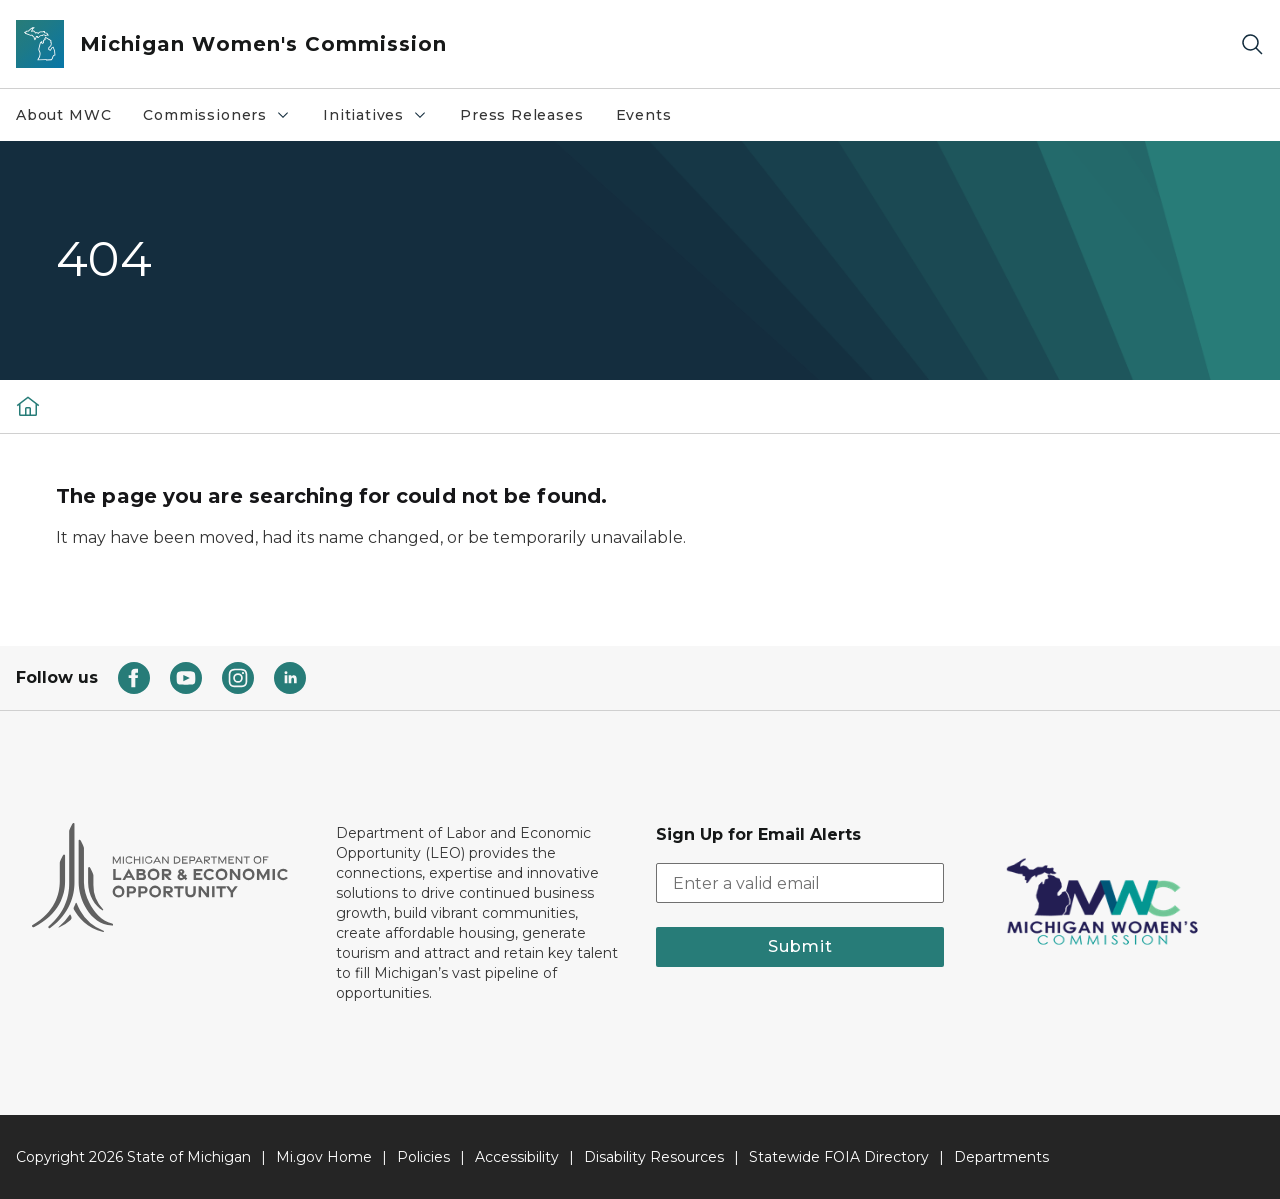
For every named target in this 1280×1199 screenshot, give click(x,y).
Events (644, 115)
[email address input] (800, 883)
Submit (800, 946)
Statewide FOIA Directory (839, 1157)
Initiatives (375, 115)
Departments (1001, 1157)
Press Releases (521, 115)
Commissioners (217, 115)
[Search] (1252, 44)
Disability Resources (654, 1157)
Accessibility (517, 1157)
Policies (423, 1157)
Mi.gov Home (324, 1157)
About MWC (63, 115)
